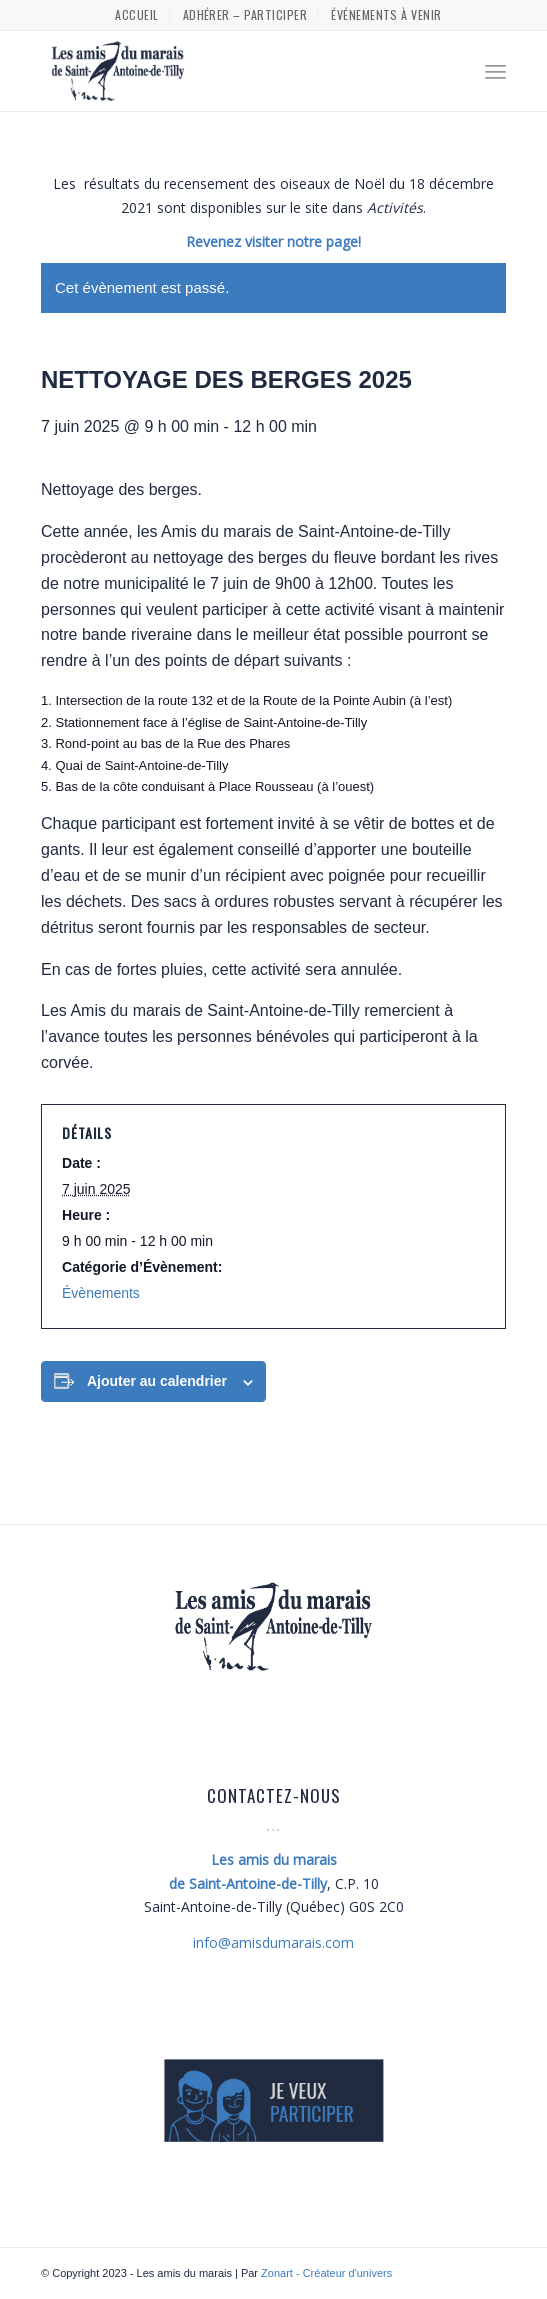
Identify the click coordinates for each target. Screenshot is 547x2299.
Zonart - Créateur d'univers (326, 2273)
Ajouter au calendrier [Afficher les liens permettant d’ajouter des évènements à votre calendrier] (157, 1381)
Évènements (101, 1293)
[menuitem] (137, 15)
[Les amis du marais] (227, 71)
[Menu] (495, 71)
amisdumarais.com (273, 1942)
